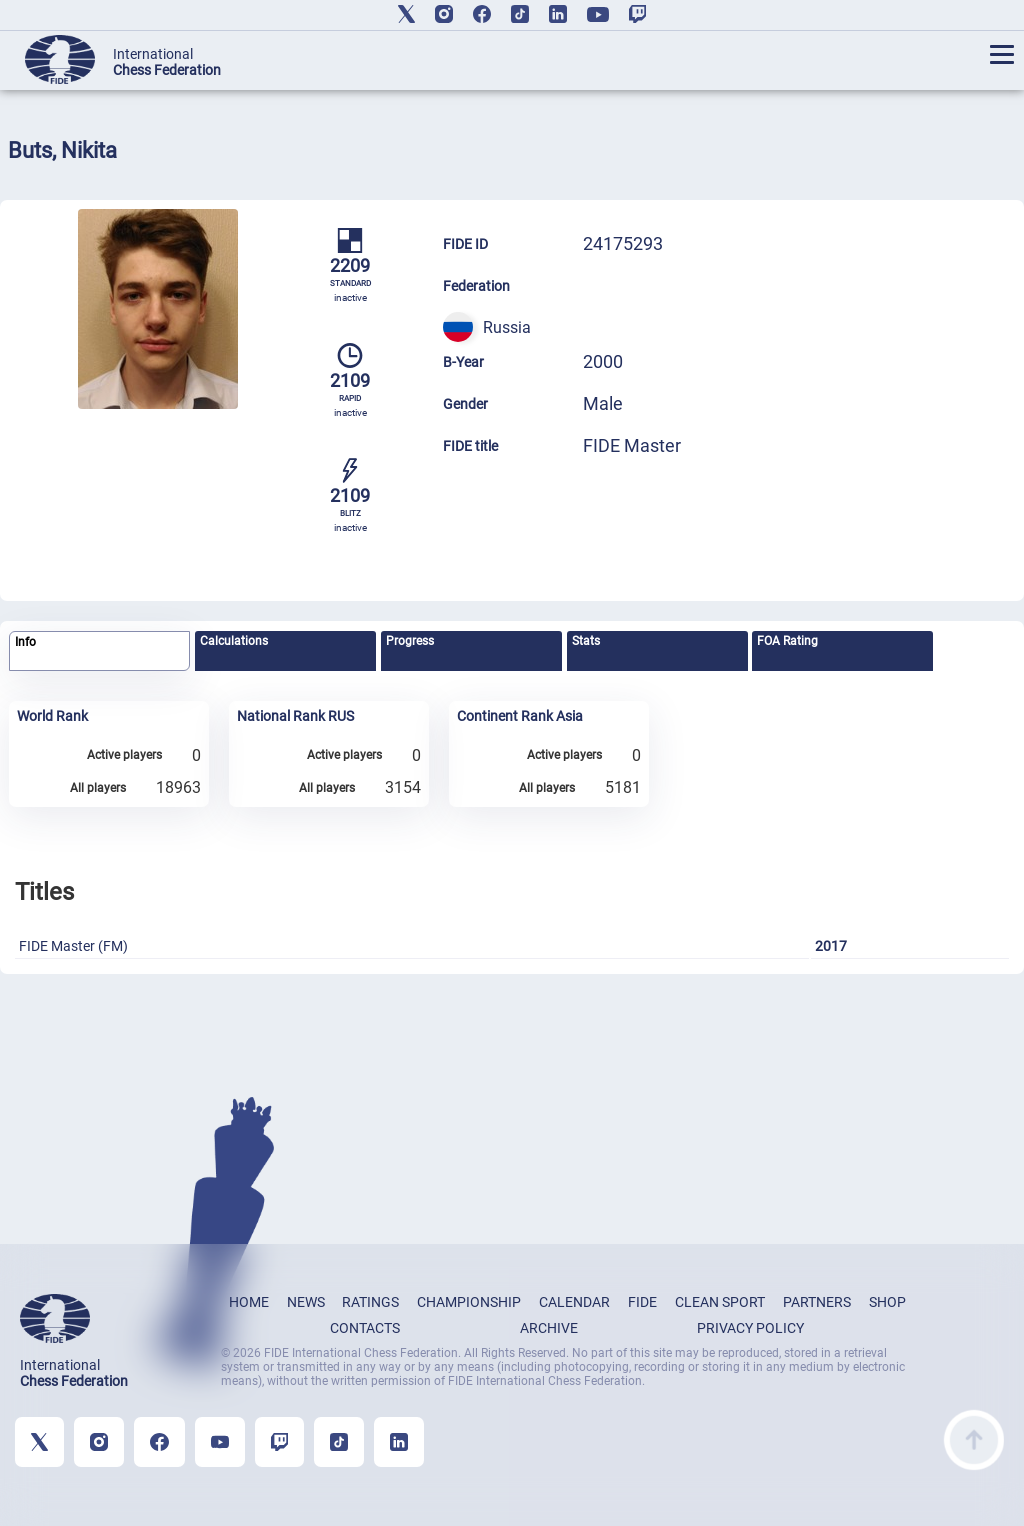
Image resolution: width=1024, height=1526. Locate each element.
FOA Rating (787, 641)
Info (25, 642)
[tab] (99, 651)
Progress (410, 641)
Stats (586, 641)
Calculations (234, 641)
